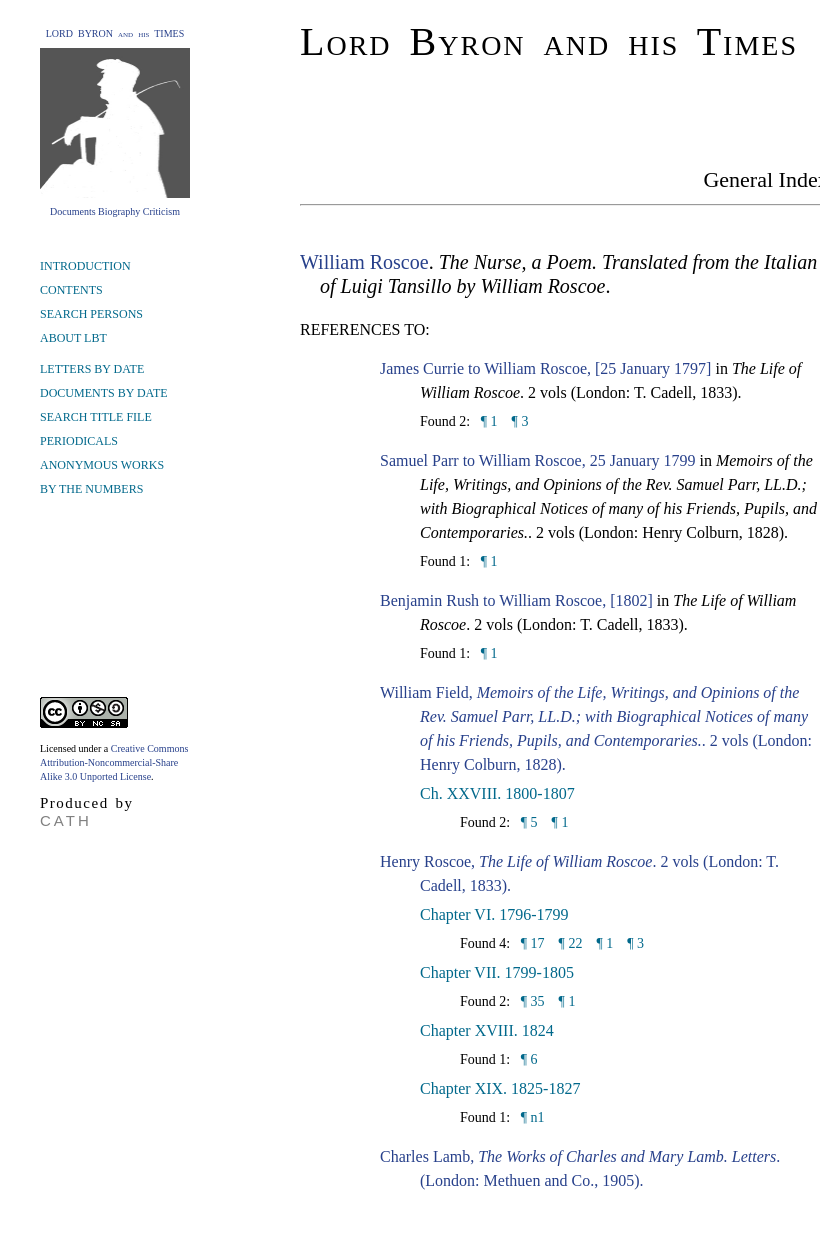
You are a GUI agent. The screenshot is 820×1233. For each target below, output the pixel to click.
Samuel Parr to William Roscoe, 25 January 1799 (537, 460)
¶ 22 (571, 943)
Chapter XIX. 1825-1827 (500, 1088)
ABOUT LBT (73, 338)
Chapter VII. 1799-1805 (497, 972)
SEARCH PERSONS (91, 314)
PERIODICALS (79, 441)
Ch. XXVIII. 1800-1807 (497, 793)
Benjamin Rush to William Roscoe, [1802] (516, 600)
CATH (66, 820)
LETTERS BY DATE (92, 369)
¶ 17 (530, 943)
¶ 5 (527, 822)
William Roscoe (364, 262)
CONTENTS (71, 290)
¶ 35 (530, 1001)
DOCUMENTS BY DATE (104, 393)
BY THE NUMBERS (91, 489)
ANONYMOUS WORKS (102, 465)
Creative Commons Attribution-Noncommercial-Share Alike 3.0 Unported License (114, 762)
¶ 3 (520, 421)
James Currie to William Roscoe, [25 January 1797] (545, 368)
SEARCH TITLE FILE (96, 417)
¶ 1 (487, 421)
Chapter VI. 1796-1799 (494, 914)
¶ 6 (527, 1059)
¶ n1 (530, 1117)
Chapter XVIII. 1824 (487, 1030)
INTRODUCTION (85, 266)
